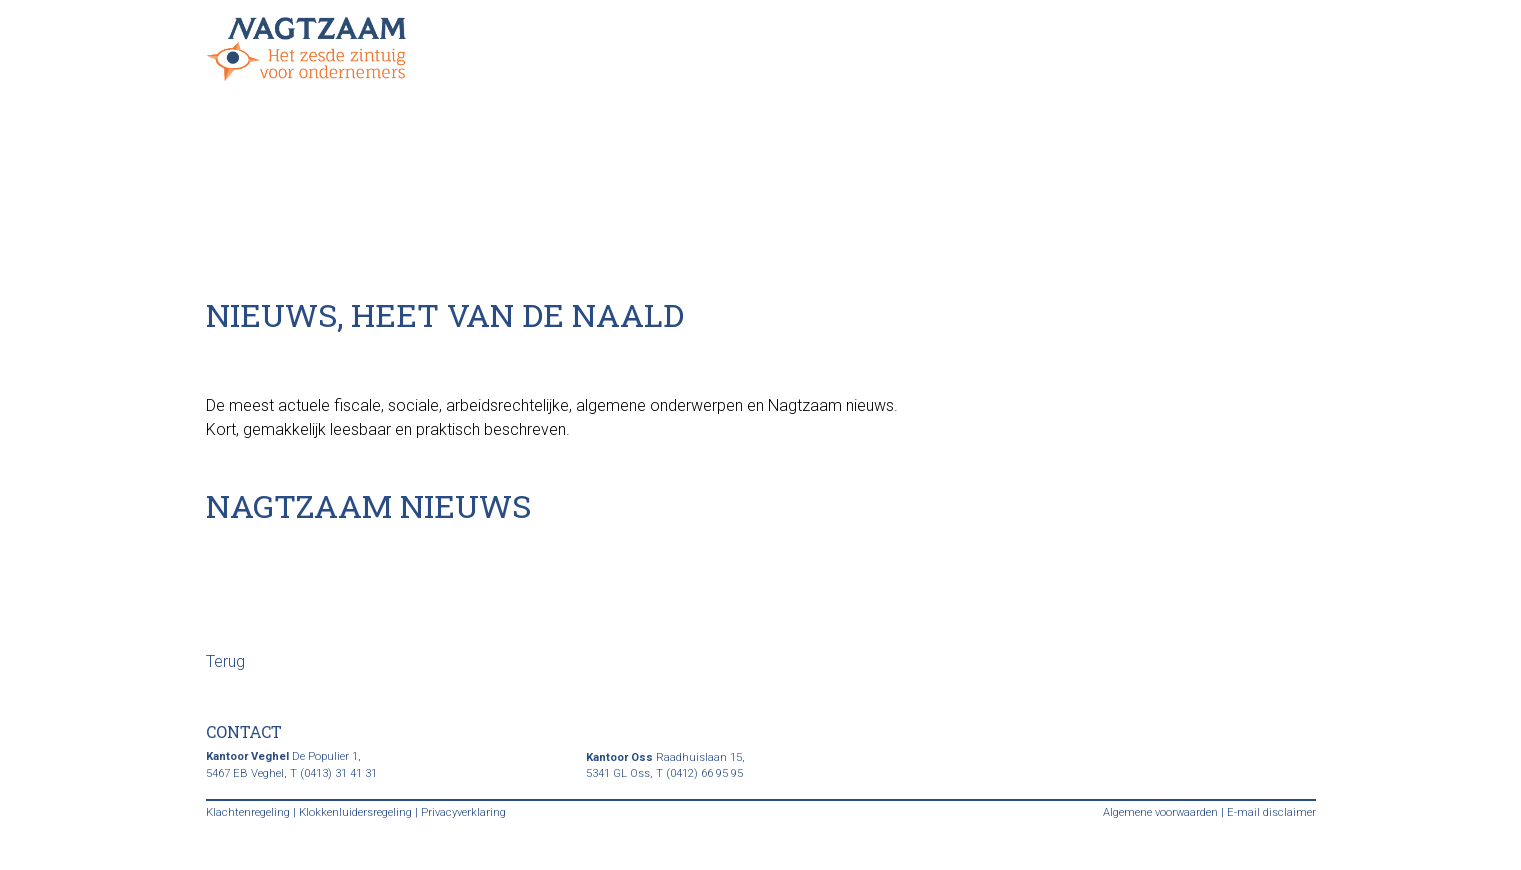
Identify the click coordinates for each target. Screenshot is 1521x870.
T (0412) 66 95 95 (699, 773)
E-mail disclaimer (1271, 812)
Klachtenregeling (248, 812)
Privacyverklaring (463, 812)
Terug (225, 661)
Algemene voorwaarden (1160, 812)
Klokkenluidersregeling (355, 812)
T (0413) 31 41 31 (333, 773)
